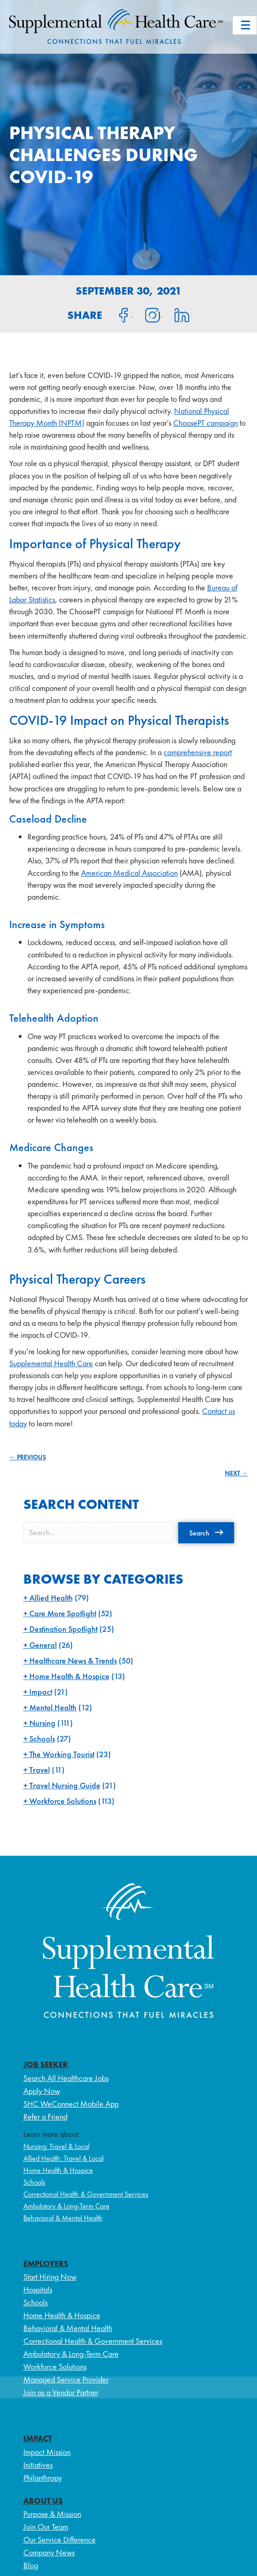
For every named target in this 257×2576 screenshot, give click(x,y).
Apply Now (41, 2091)
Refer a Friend (45, 2116)
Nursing (42, 1723)
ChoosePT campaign (205, 422)
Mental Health (53, 1707)
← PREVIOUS (27, 1457)
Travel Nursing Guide (64, 1785)
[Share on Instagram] (147, 314)
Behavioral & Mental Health (63, 2218)
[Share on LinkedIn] (176, 314)
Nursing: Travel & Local (56, 2146)
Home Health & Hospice (69, 1676)
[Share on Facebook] (118, 314)
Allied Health (51, 1597)
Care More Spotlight (62, 1613)
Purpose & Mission (52, 2514)
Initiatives (38, 2464)
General (43, 1645)
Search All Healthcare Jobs (66, 2078)
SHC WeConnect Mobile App (71, 2103)
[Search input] (98, 1532)
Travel (39, 1769)
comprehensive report (198, 752)
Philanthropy (42, 2477)
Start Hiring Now (50, 2276)
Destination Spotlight (63, 1629)
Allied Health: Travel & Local (63, 2158)
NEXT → (236, 1473)
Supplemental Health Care (51, 1363)
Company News (49, 2552)
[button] (206, 1532)
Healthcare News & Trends (73, 1660)
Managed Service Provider (66, 2379)
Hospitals (37, 2289)
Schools (42, 1738)
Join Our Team (45, 2526)
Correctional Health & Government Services (85, 2194)
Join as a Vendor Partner (60, 2392)
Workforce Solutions (62, 1801)
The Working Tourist (61, 1754)
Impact (40, 1691)
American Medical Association (129, 873)
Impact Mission (47, 2452)
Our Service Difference (59, 2539)
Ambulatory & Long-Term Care (66, 2206)
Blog (30, 2565)
